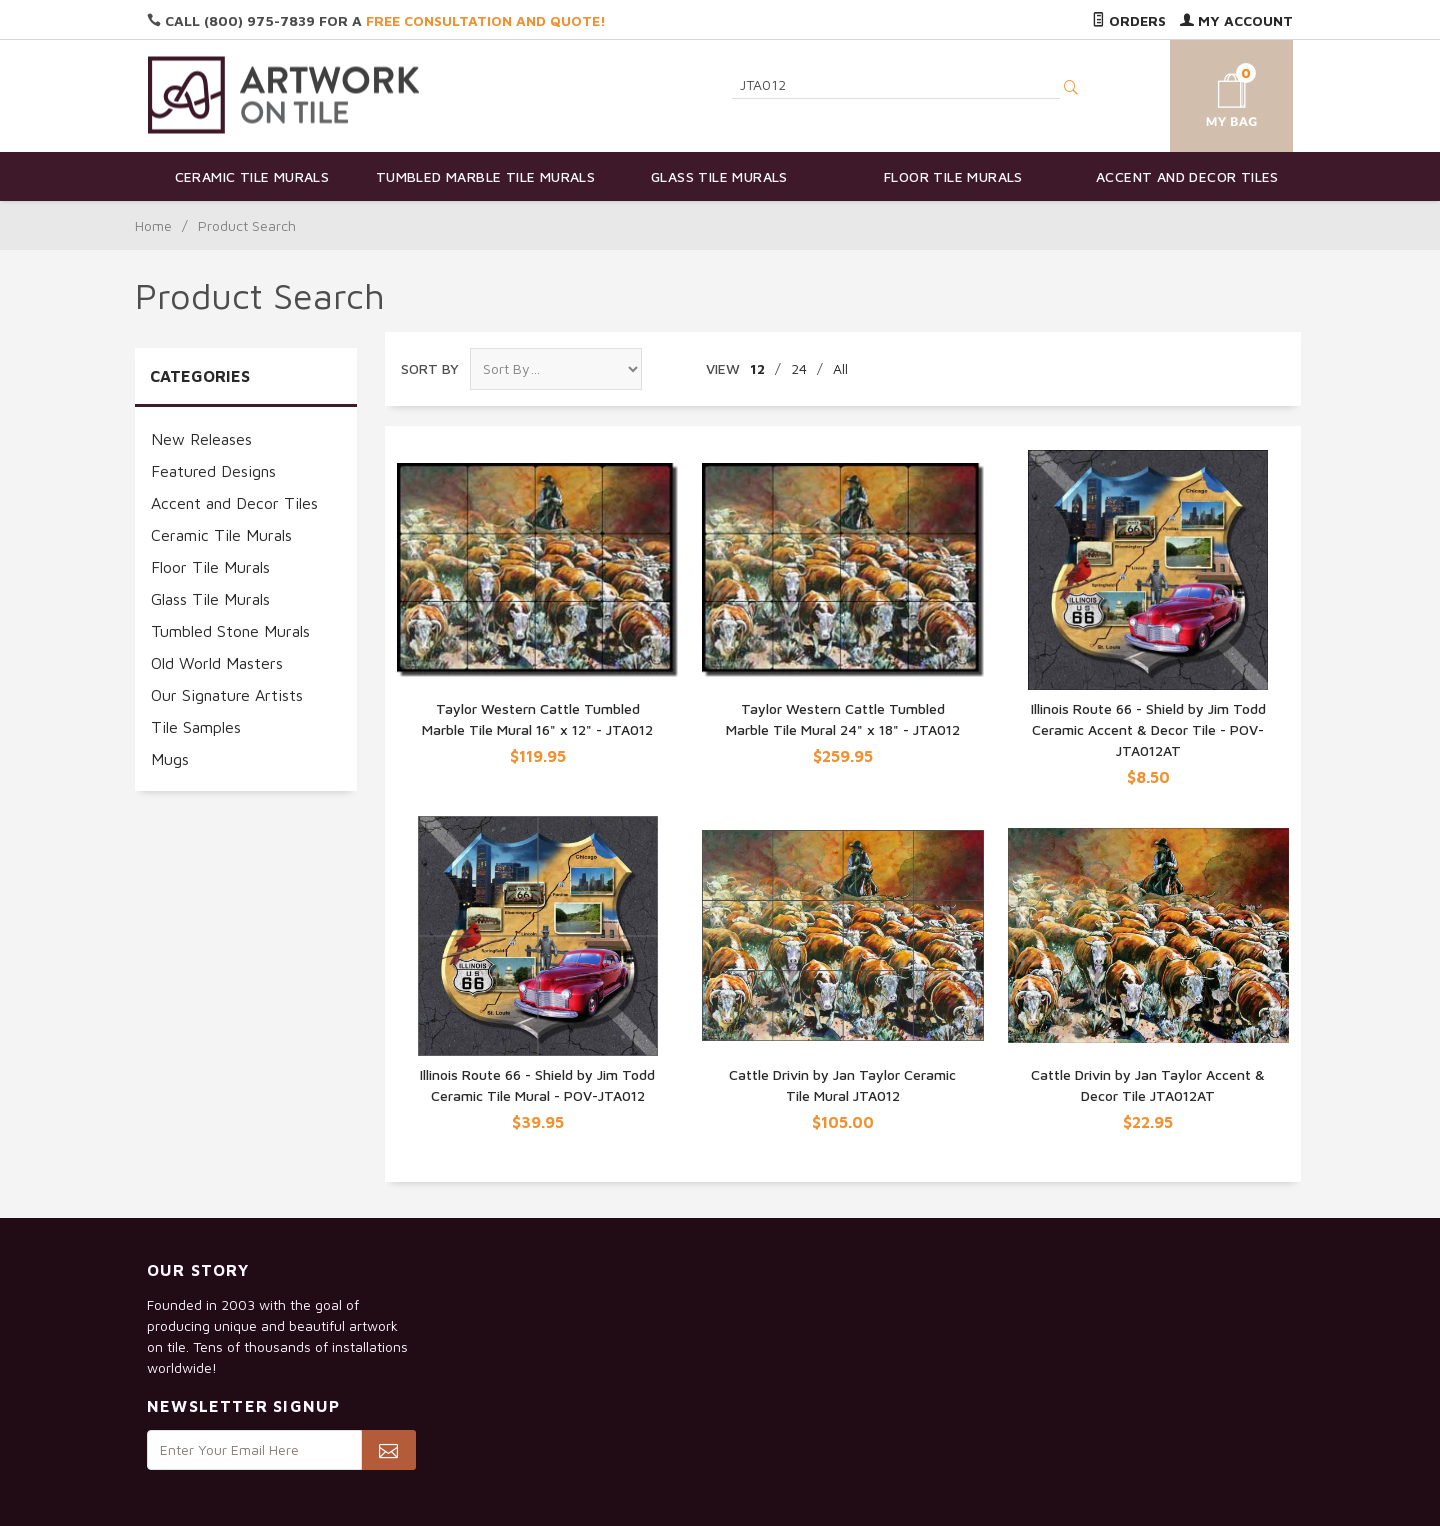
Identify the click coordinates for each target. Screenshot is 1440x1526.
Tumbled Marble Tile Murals (485, 176)
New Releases (201, 439)
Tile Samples (196, 727)
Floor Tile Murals (953, 176)
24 (799, 368)
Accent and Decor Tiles (1187, 176)
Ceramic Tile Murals (252, 176)
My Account (1236, 20)
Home (153, 225)
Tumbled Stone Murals (230, 631)
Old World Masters (217, 663)
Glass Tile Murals (719, 176)
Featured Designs (213, 471)
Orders (1129, 20)
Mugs (170, 759)
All (840, 368)
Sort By (430, 368)
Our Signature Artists (227, 695)
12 (757, 368)
